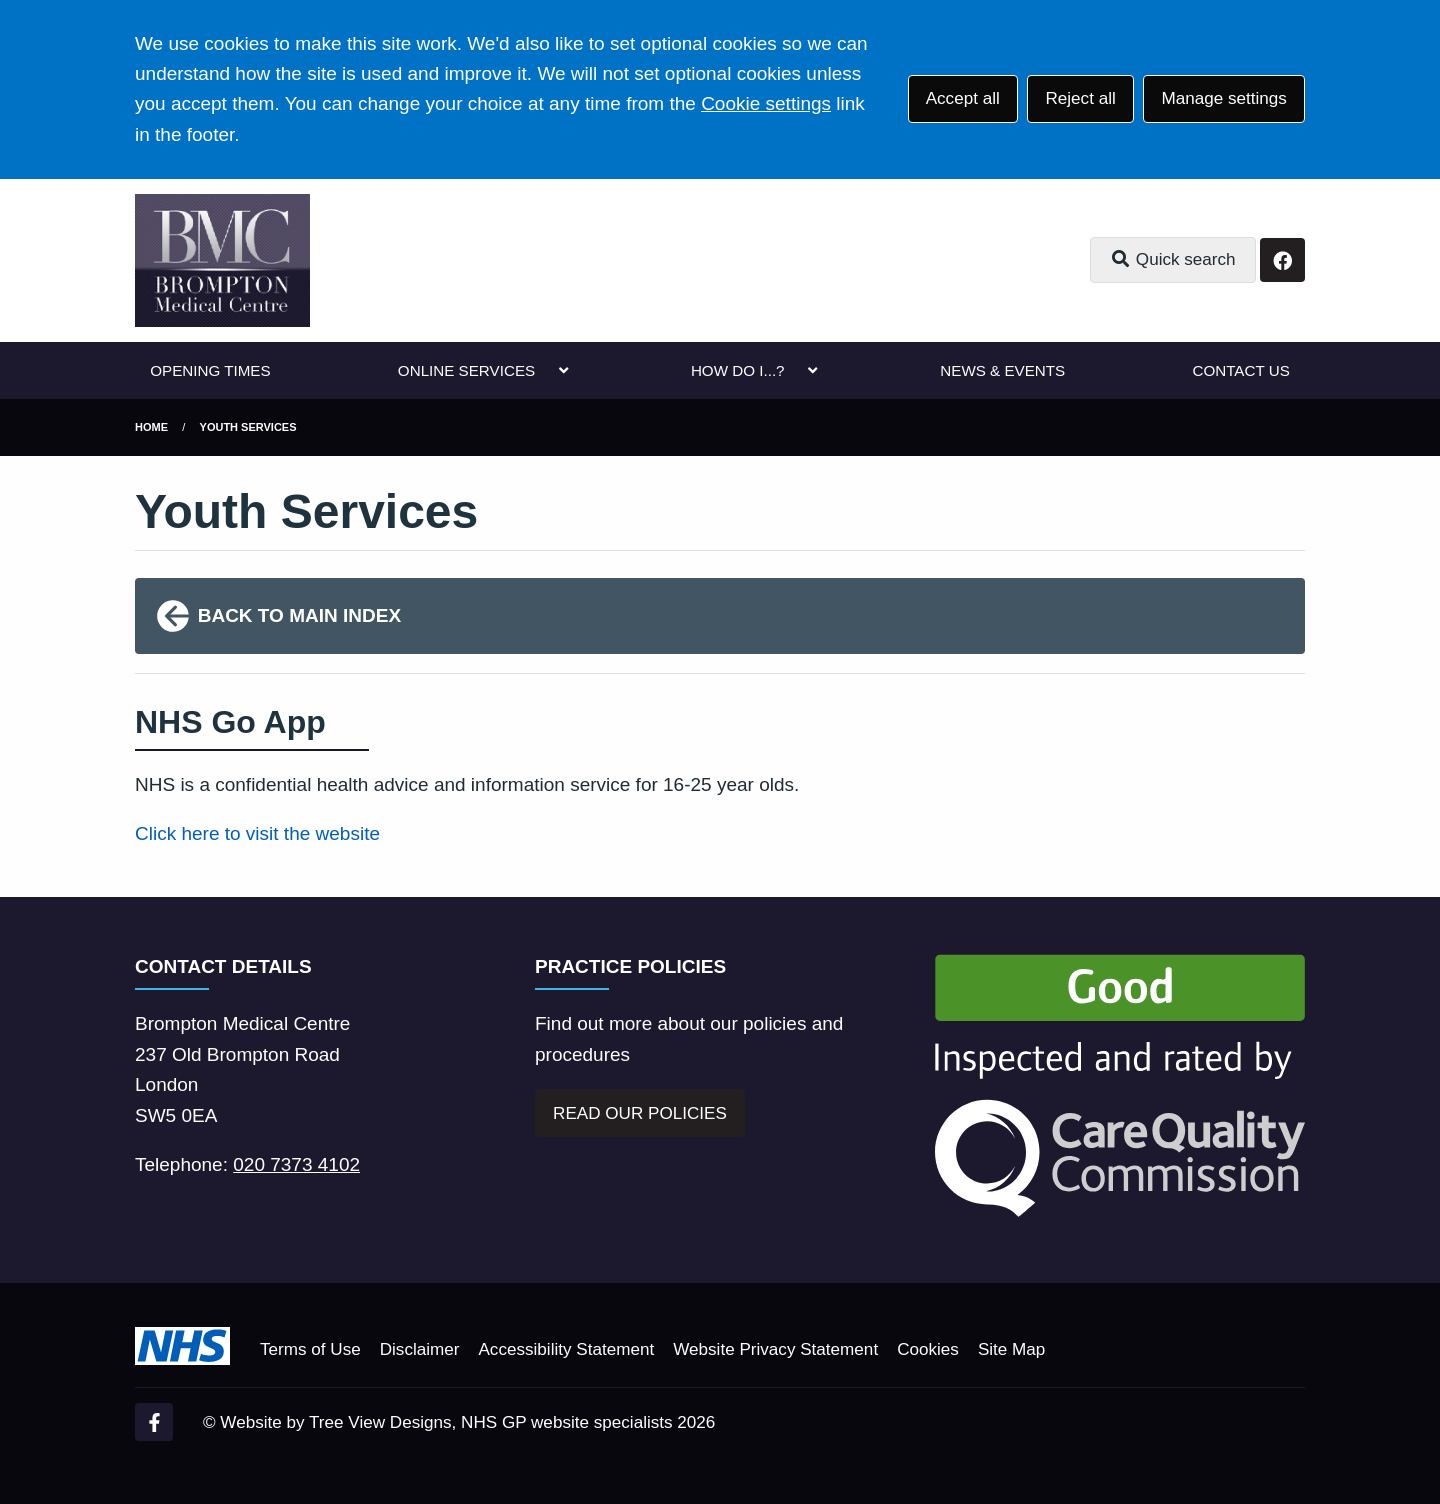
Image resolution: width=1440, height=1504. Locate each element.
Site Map (1011, 1349)
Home (151, 427)
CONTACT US (1240, 370)
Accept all (963, 98)
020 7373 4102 (296, 1164)
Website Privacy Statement (775, 1349)
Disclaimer (420, 1349)
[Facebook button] (1282, 260)
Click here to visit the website (257, 833)
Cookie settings (766, 103)
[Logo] (222, 260)
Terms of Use (310, 1349)
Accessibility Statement (566, 1349)
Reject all (1080, 98)
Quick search (1173, 259)
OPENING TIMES (210, 370)
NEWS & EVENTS (1002, 370)
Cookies (928, 1349)
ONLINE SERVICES (466, 370)
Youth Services (248, 427)
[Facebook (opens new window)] (154, 1422)
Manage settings (1223, 98)
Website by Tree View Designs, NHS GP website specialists (446, 1422)
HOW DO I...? (738, 370)
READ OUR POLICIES (640, 1113)
